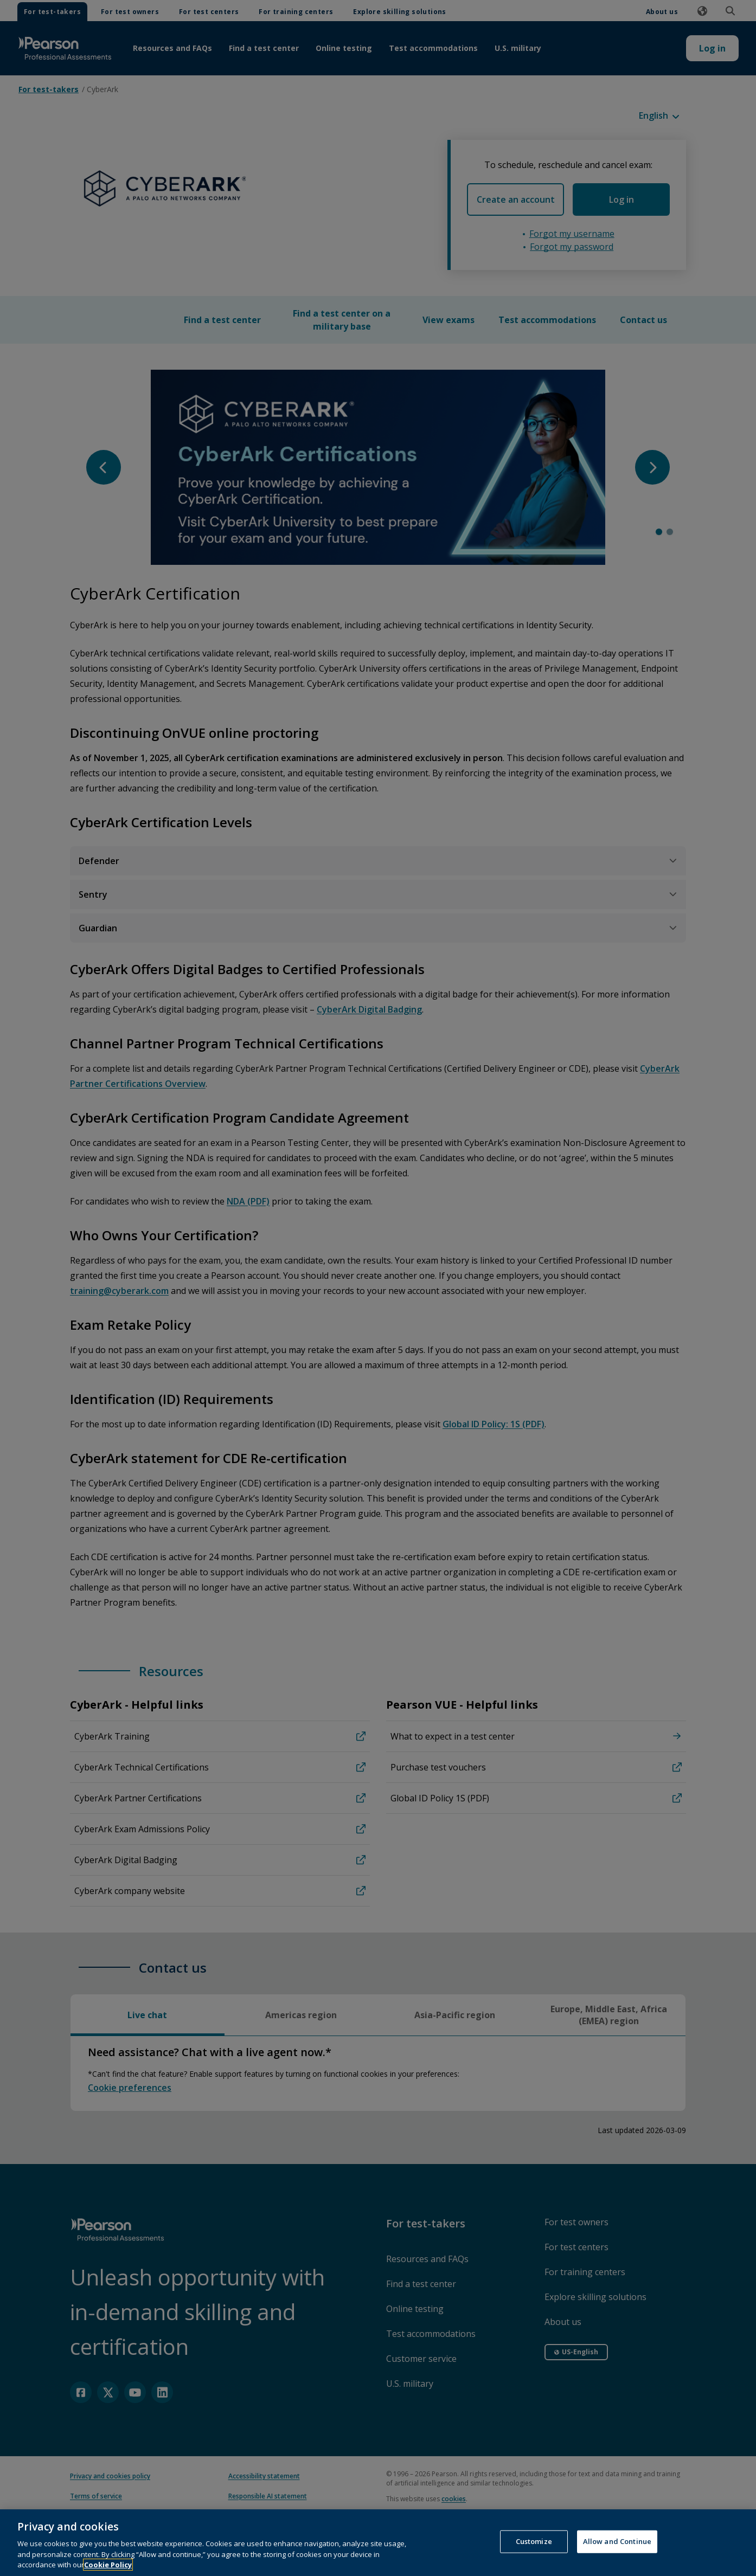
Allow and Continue (617, 2555)
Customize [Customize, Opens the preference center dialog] (534, 2555)
